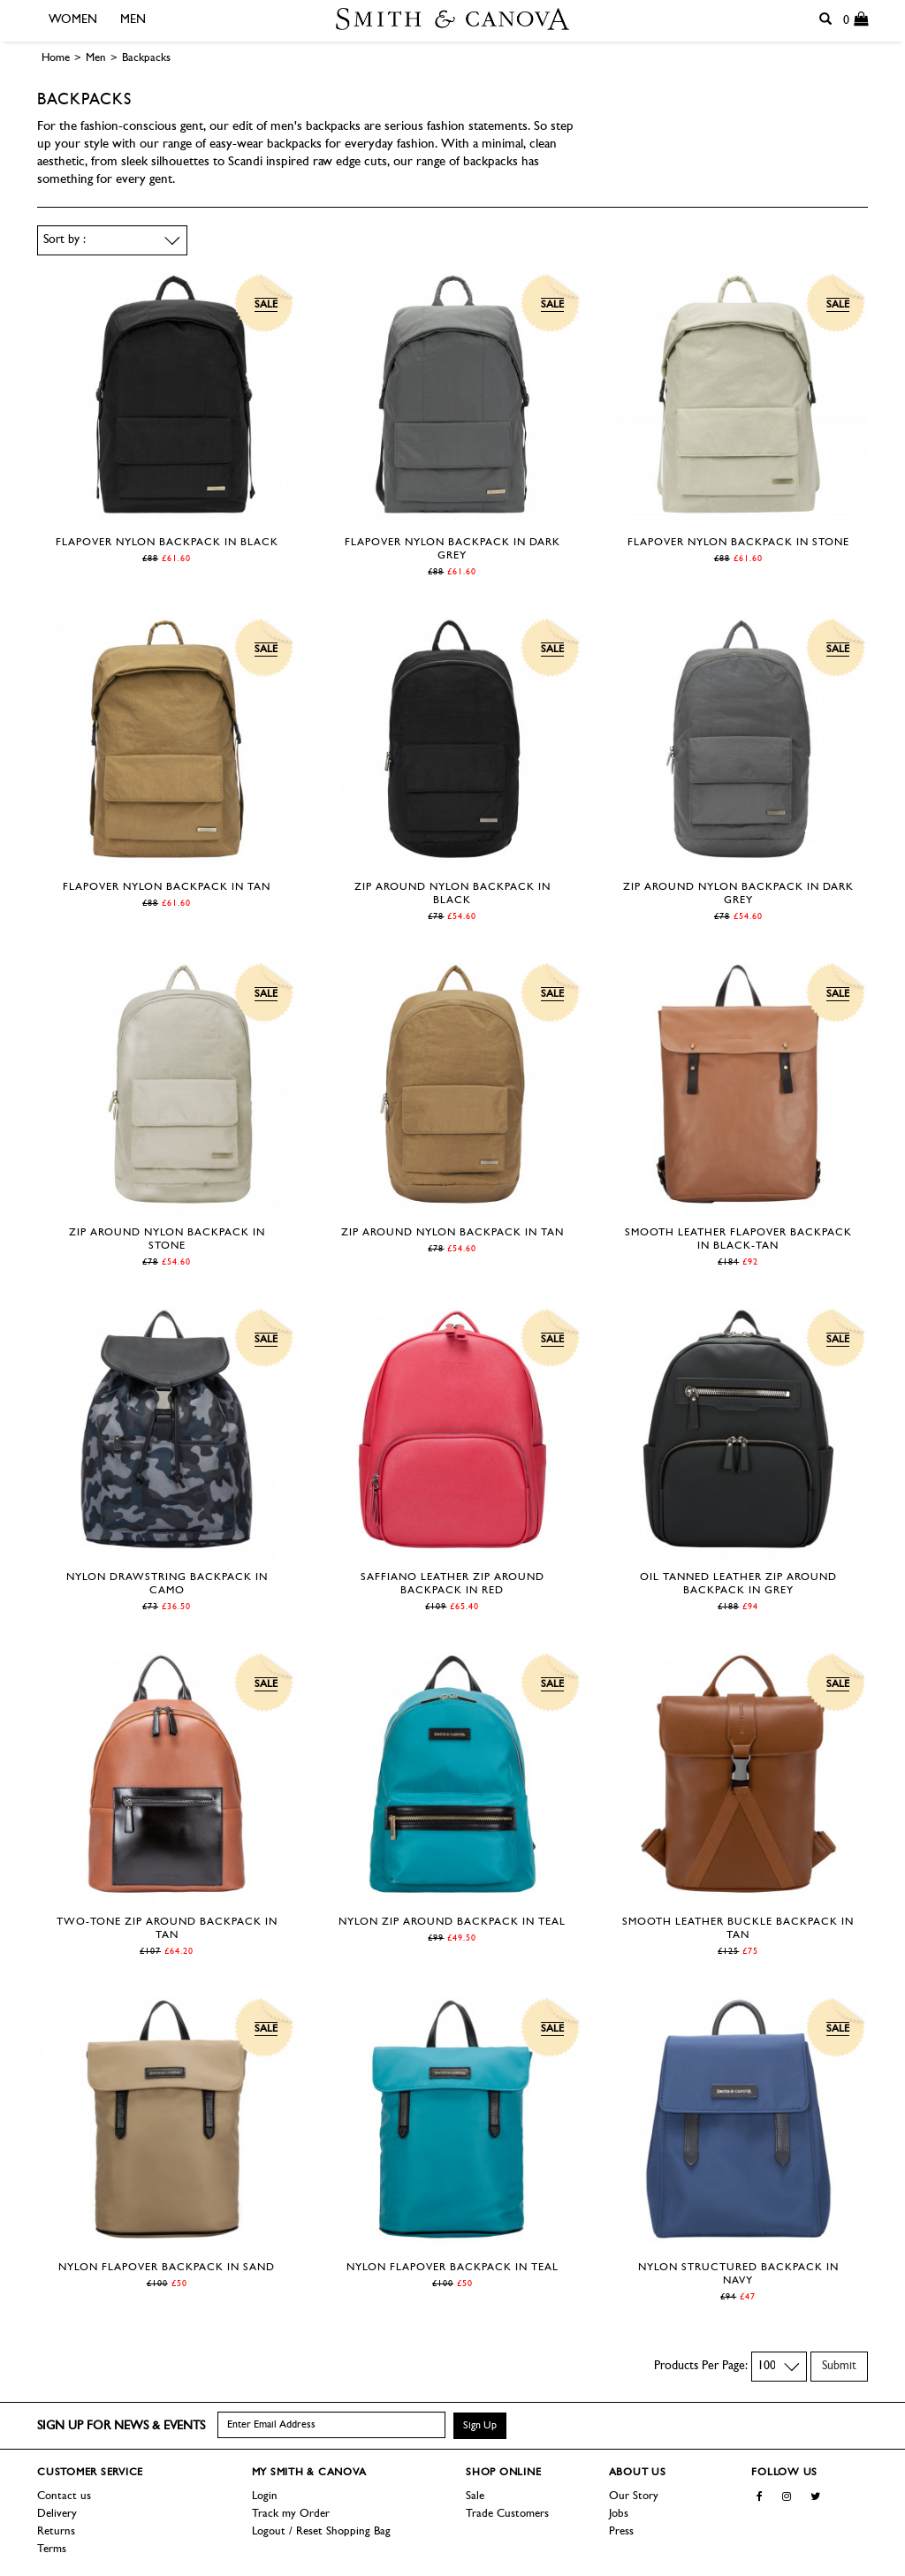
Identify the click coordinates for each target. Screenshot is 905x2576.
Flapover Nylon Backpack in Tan (166, 887)
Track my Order (291, 2513)
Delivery (57, 2513)
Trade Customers (507, 2513)
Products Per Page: (701, 2366)
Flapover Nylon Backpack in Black (167, 542)
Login (265, 2496)
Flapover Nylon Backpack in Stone (738, 542)
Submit (839, 2366)
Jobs (618, 2513)
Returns (56, 2531)
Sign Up (480, 2425)
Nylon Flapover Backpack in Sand (166, 2267)
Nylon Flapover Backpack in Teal (452, 2267)
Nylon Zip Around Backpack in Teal (452, 1922)
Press (621, 2531)
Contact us (64, 2496)
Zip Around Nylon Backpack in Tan (452, 1232)
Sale (475, 2496)
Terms (51, 2549)
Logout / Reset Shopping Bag (321, 2531)
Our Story (633, 2496)
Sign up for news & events (121, 2426)
